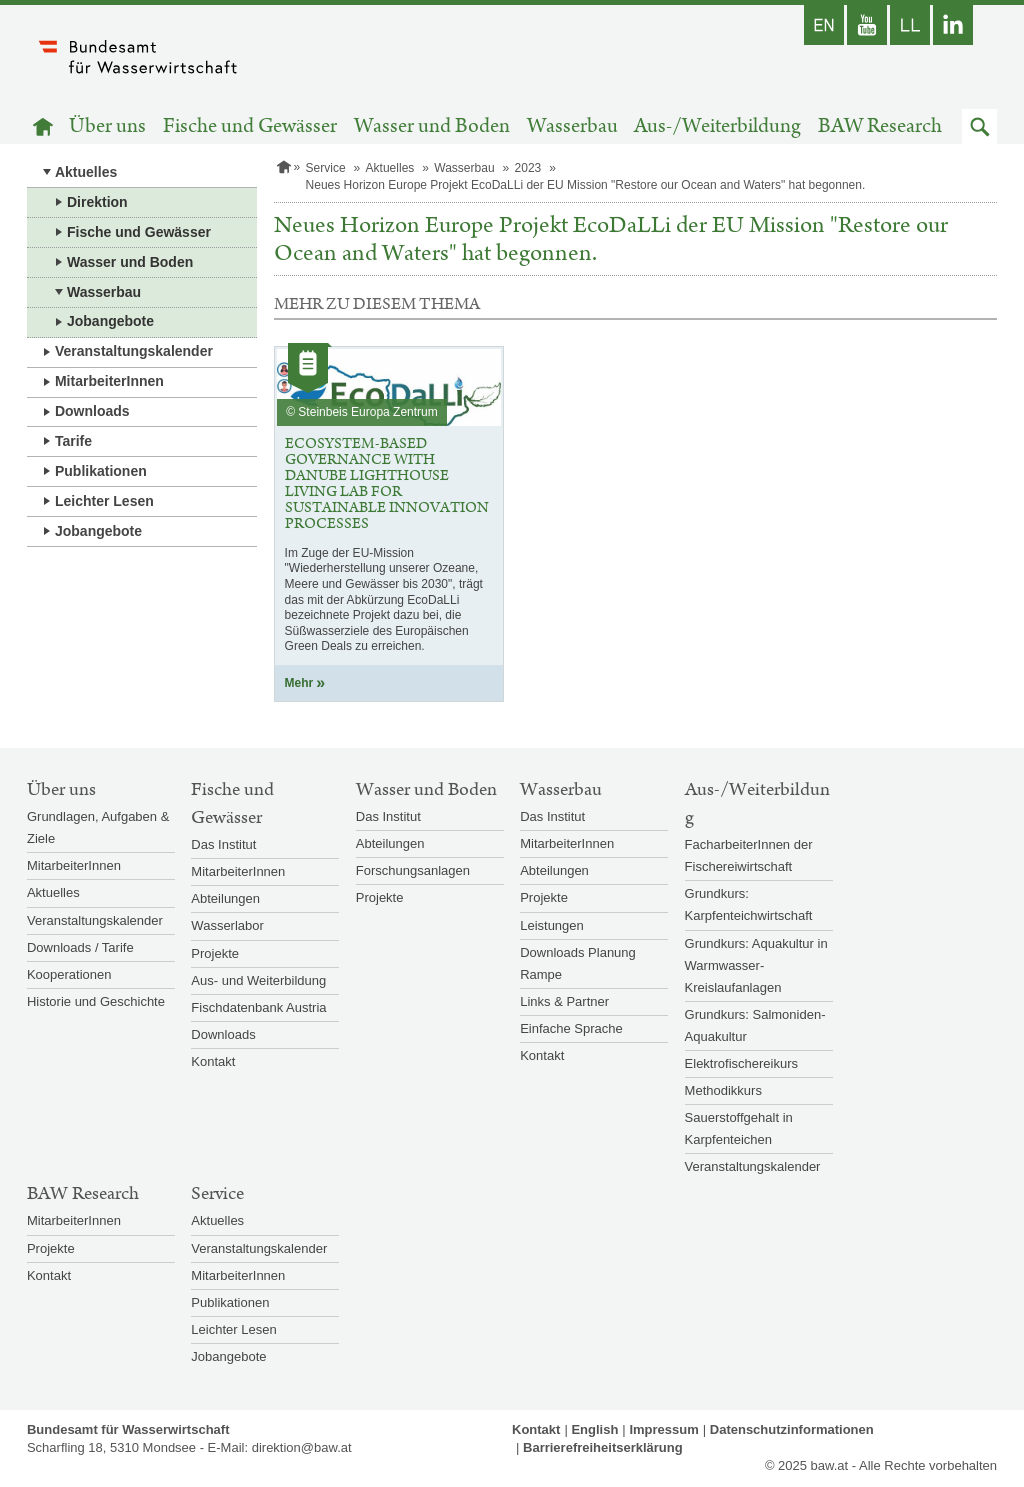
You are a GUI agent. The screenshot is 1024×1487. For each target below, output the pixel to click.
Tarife (73, 441)
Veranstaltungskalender (134, 351)
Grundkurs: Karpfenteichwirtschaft (749, 904)
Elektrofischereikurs (741, 1063)
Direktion (97, 202)
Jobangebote (110, 321)
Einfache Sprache (571, 1028)
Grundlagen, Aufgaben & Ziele (98, 827)
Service (326, 168)
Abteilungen (225, 898)
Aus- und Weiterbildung (258, 980)
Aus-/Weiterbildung (717, 126)
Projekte (215, 953)
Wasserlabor (227, 925)
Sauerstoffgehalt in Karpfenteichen (739, 1128)
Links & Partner (564, 1001)
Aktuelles (86, 172)
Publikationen (101, 471)
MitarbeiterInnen (109, 381)
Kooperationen (69, 974)
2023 (528, 168)
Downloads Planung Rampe (578, 963)
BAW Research (880, 126)
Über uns (107, 126)
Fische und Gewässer (250, 126)
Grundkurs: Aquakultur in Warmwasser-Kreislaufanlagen (756, 965)
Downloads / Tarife (80, 947)
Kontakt (213, 1061)
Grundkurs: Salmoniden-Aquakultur (755, 1025)
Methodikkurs (723, 1090)
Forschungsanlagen (413, 870)
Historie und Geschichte (96, 1001)
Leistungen (552, 925)
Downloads (92, 411)
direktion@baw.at (302, 1447)
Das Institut (223, 844)
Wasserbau (572, 126)
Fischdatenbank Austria (258, 1007)
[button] (979, 126)
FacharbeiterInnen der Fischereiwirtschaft (749, 855)
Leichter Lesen (104, 501)
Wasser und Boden (432, 126)
